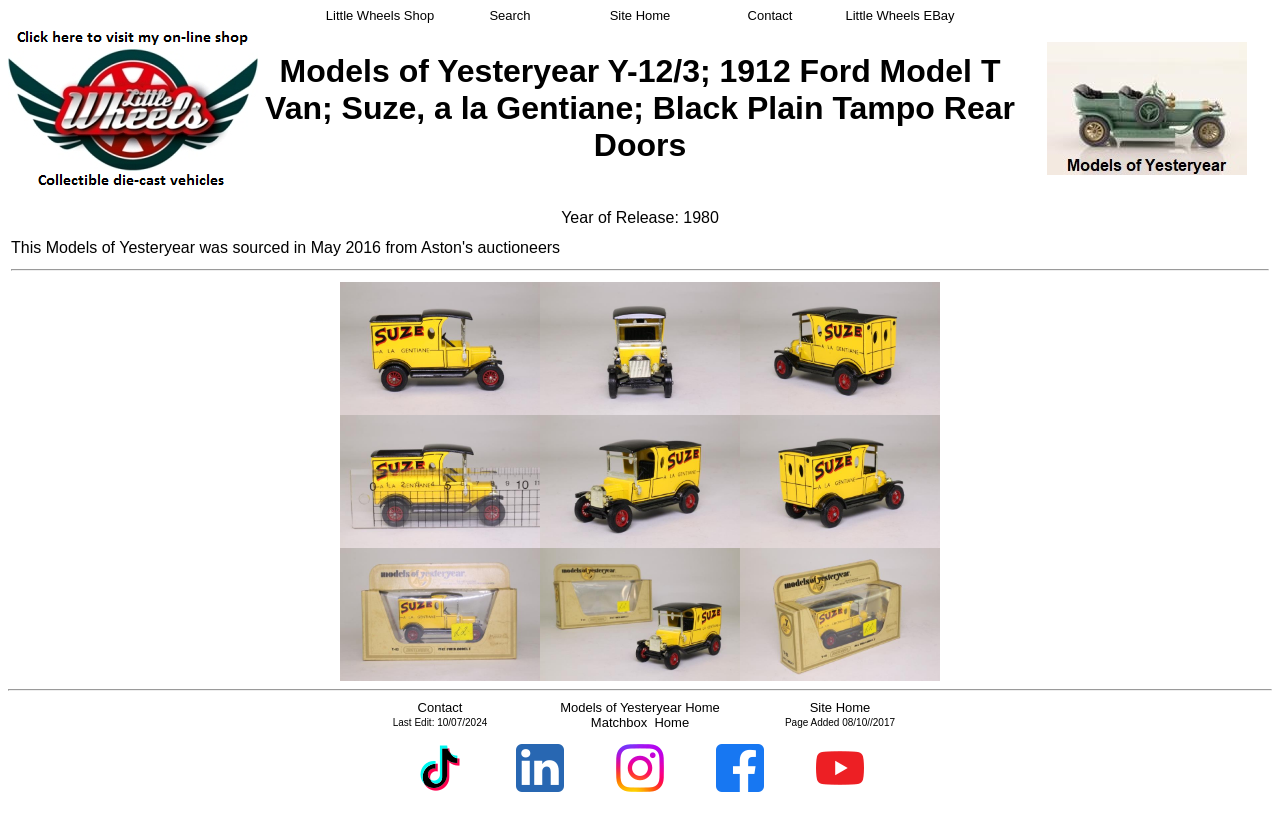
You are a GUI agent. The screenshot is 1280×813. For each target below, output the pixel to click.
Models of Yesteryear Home (640, 707)
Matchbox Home (640, 722)
